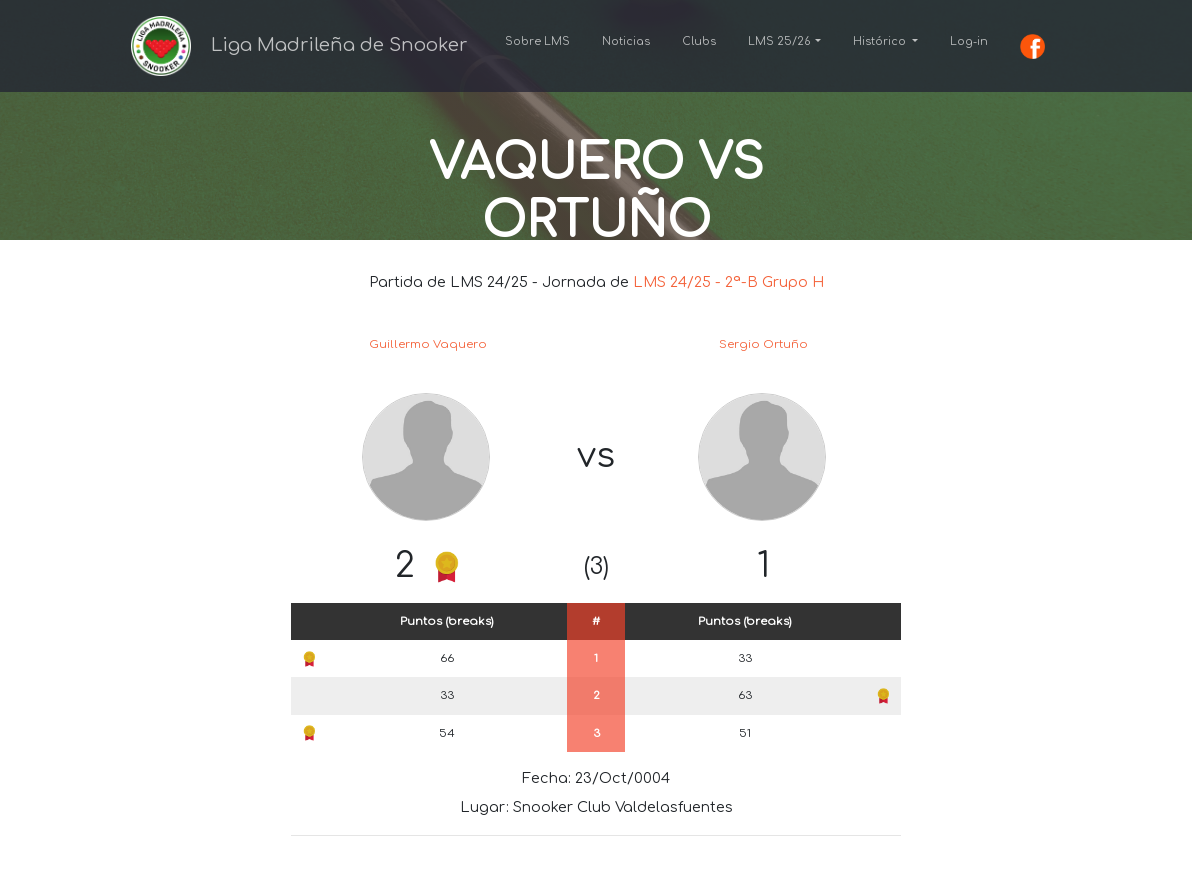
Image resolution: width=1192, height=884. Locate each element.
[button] (785, 42)
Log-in (969, 41)
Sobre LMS (537, 41)
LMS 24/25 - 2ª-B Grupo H (728, 282)
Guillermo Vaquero (428, 344)
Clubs (699, 41)
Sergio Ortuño (763, 344)
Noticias (626, 41)
